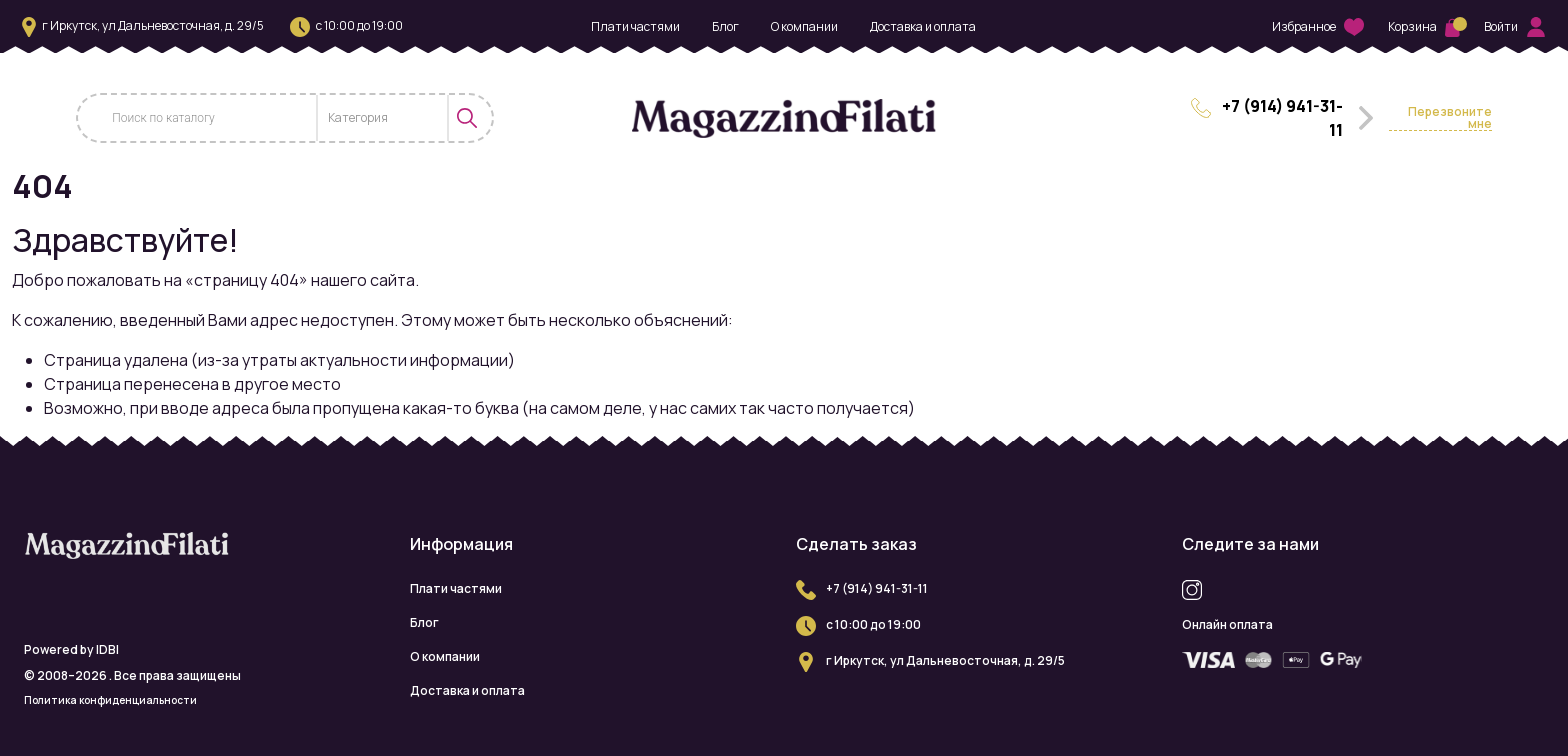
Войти (1515, 27)
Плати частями (635, 26)
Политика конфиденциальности (110, 700)
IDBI (107, 649)
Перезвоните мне (1450, 118)
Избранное (1318, 27)
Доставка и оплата (923, 26)
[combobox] (382, 118)
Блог (725, 26)
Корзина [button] (1424, 26)
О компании (804, 26)
